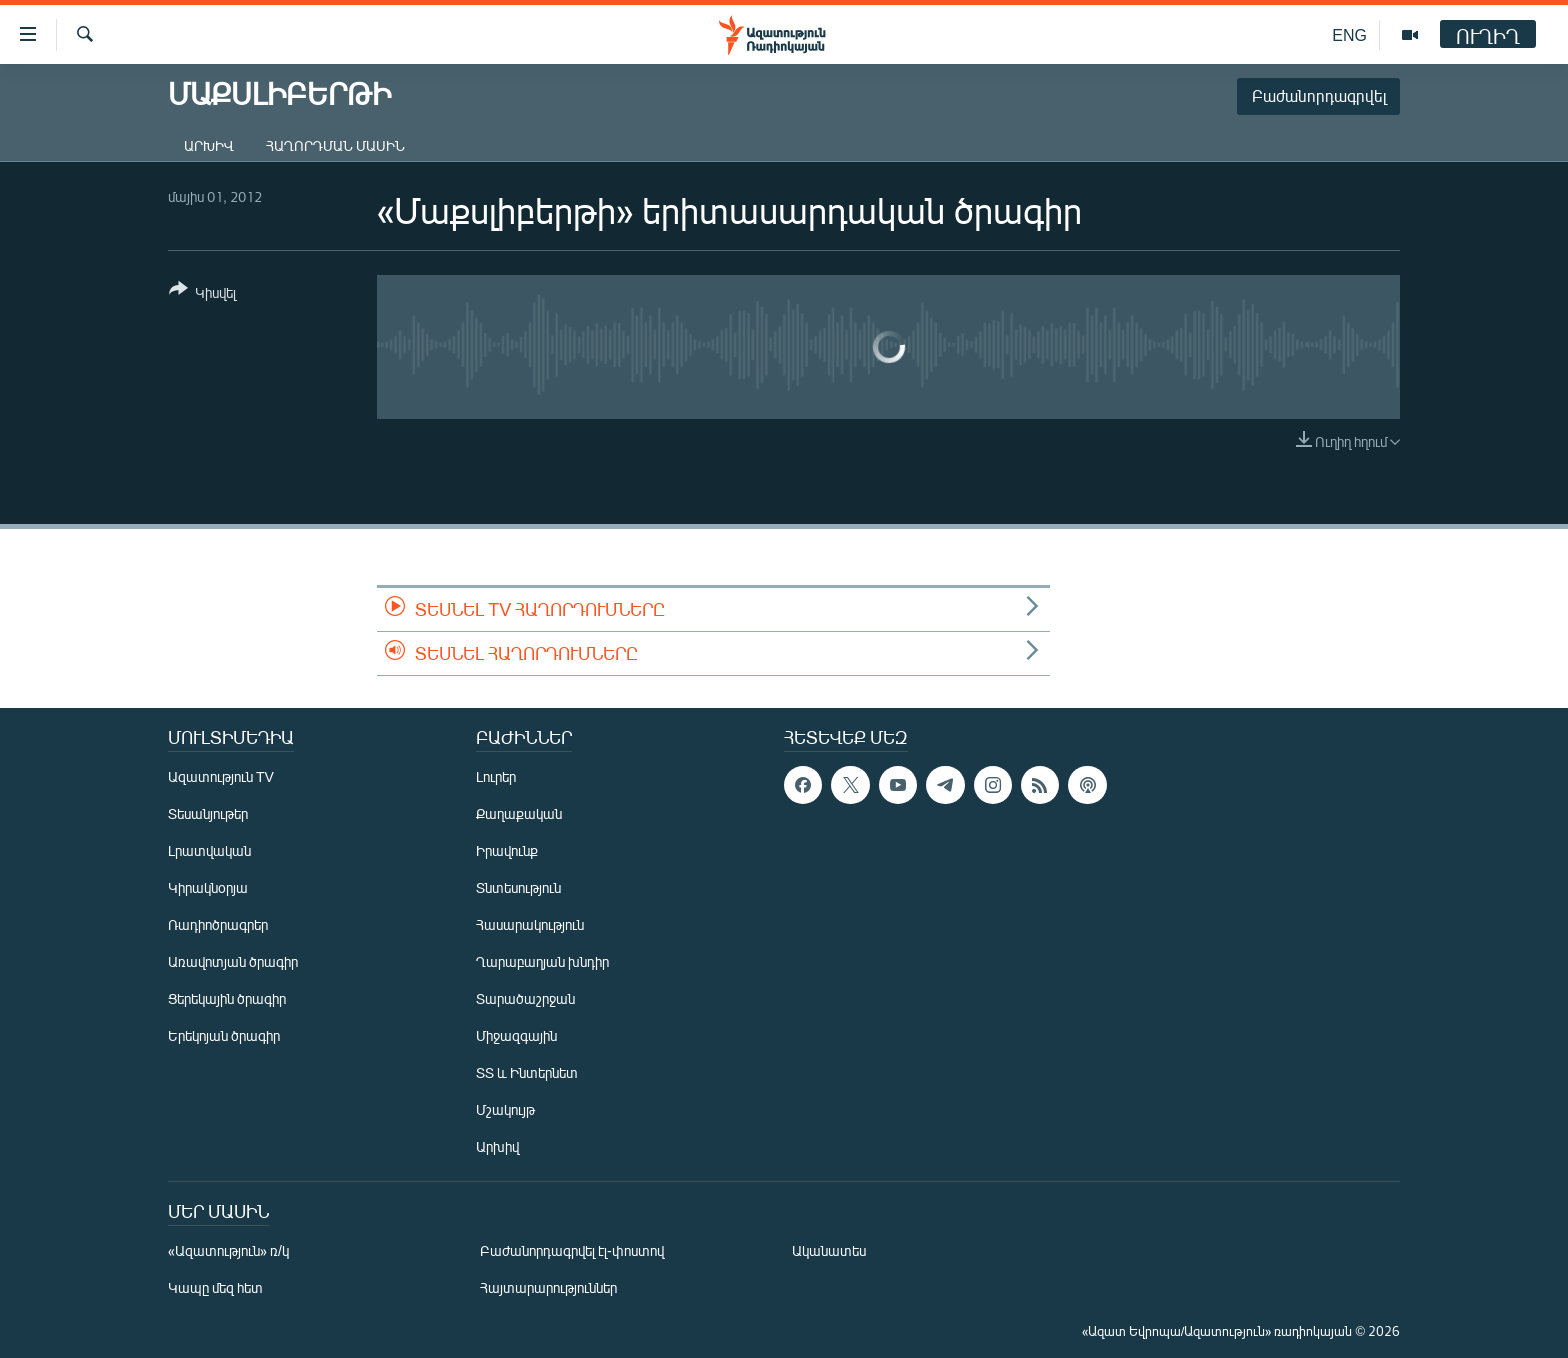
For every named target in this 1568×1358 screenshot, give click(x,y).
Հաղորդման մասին (335, 145)
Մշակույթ (505, 1109)
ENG (1349, 34)
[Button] (202, 294)
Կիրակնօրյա (208, 887)
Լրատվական (209, 850)
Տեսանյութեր (208, 813)
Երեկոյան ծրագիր (224, 1035)
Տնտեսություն (518, 887)
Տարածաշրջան (525, 998)
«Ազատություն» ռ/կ (228, 1250)
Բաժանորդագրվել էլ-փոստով (572, 1250)
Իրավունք (507, 850)
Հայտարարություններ (548, 1287)
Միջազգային (516, 1035)
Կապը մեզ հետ (215, 1287)
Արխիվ (209, 145)
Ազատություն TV (221, 776)
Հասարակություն (530, 924)
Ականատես (829, 1250)
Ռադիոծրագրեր (218, 924)
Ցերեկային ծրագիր (227, 998)
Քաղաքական (519, 813)
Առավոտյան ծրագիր (233, 961)
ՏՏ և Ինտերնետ (527, 1072)
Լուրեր (496, 776)
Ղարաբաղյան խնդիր (542, 961)
